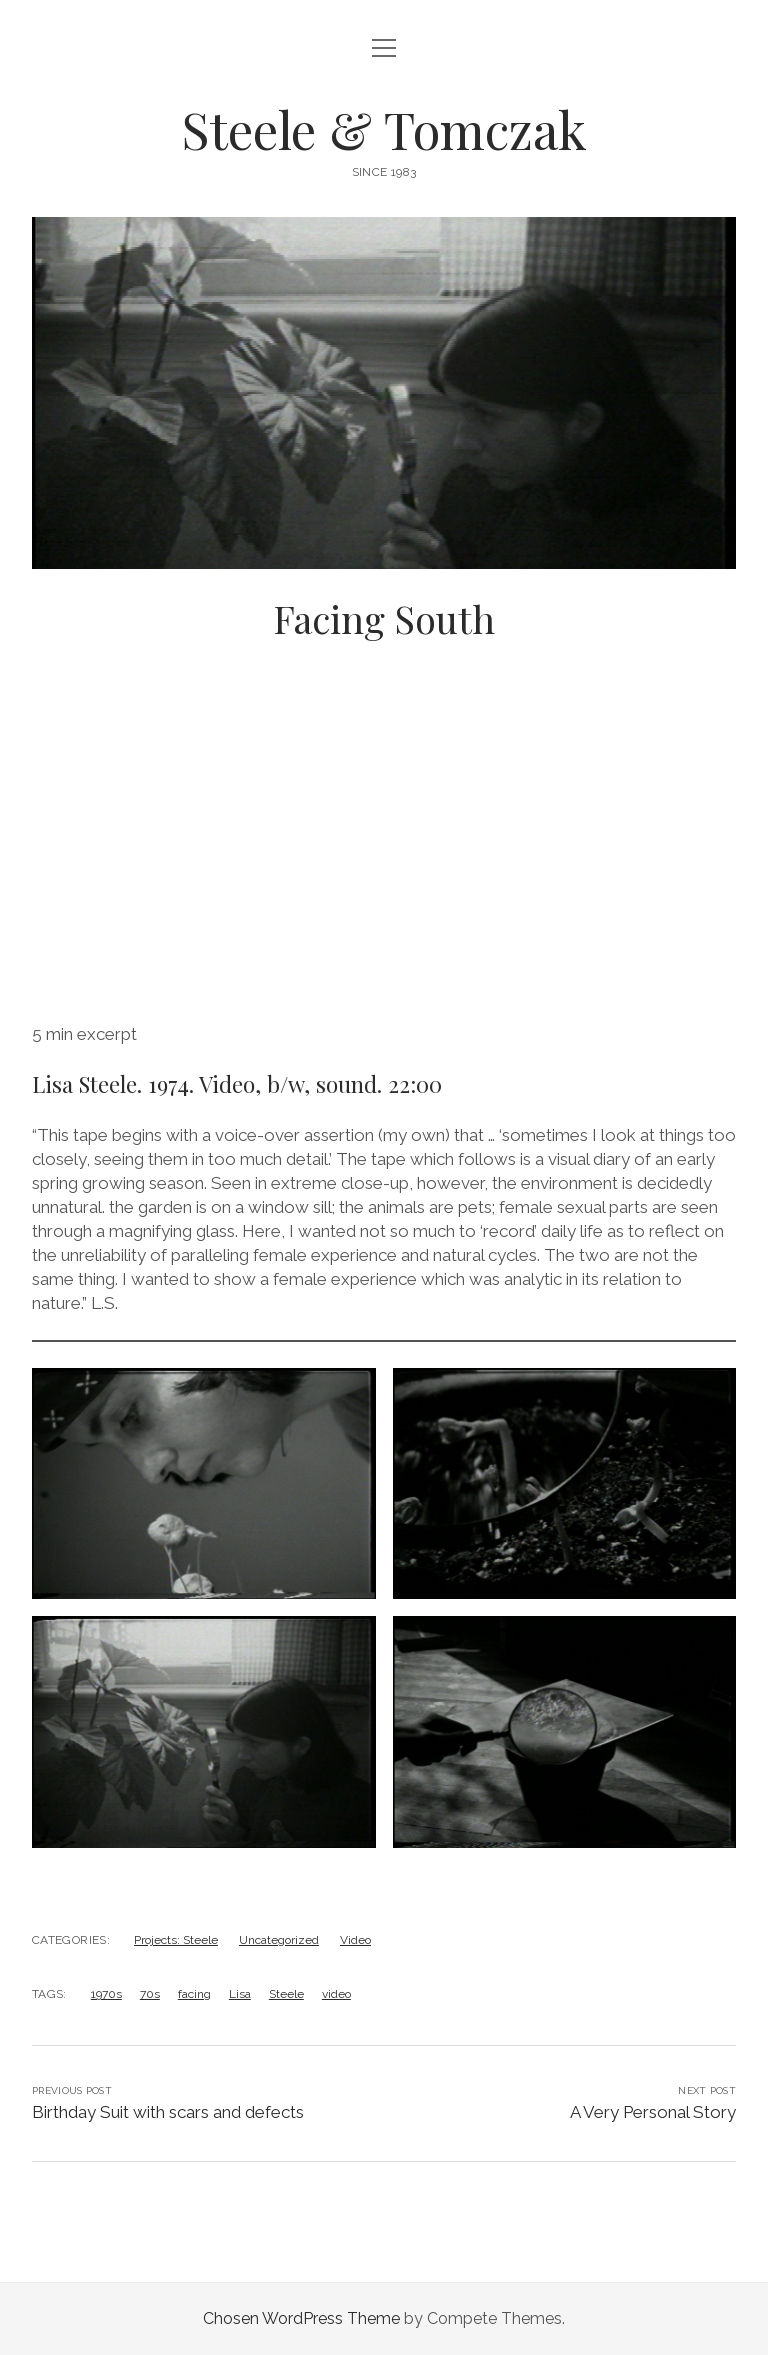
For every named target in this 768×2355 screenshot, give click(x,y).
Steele (286, 1994)
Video (355, 1940)
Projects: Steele (176, 1940)
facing (194, 1994)
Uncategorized (279, 1940)
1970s (106, 1994)
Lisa (240, 1994)
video (336, 1994)
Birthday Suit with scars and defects (168, 2112)
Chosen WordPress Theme (301, 2318)
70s (150, 1994)
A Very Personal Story (653, 2112)
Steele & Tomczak (384, 129)
